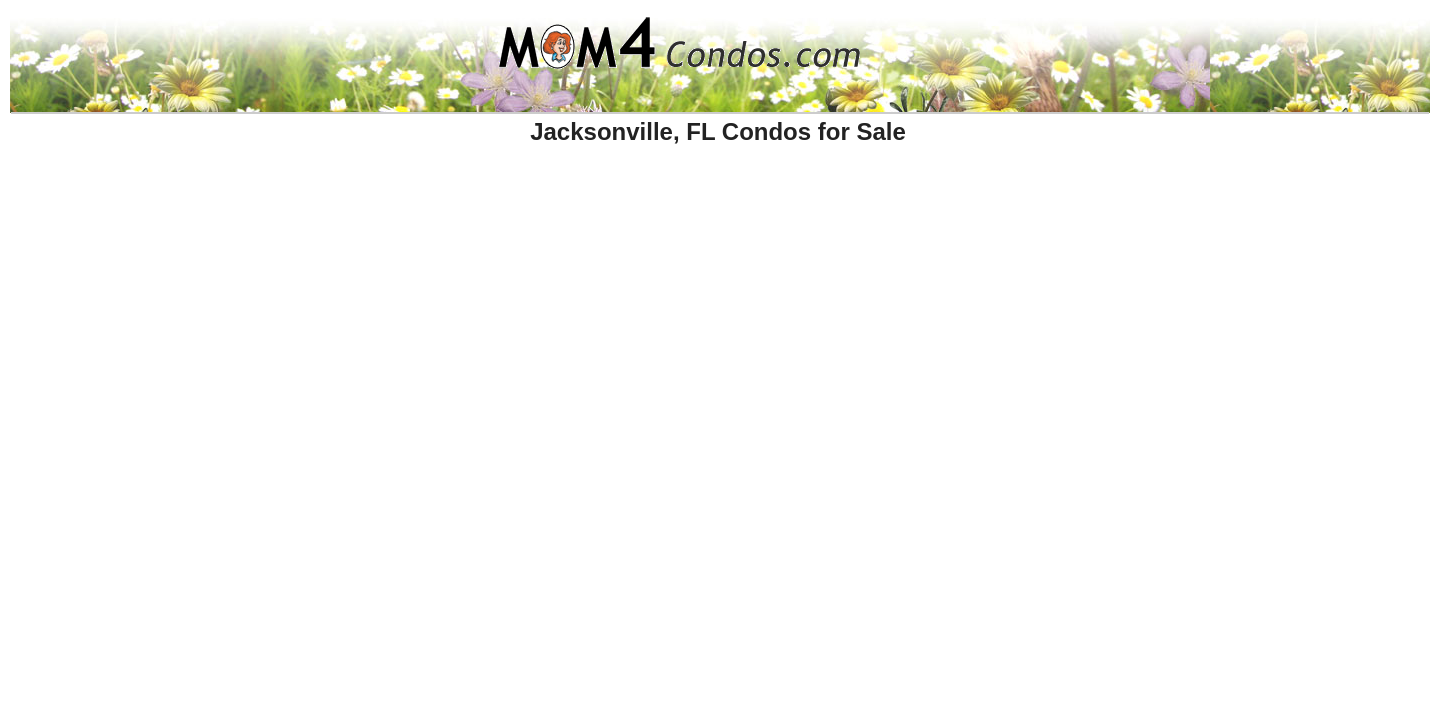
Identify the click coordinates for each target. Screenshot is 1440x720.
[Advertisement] (433, 203)
